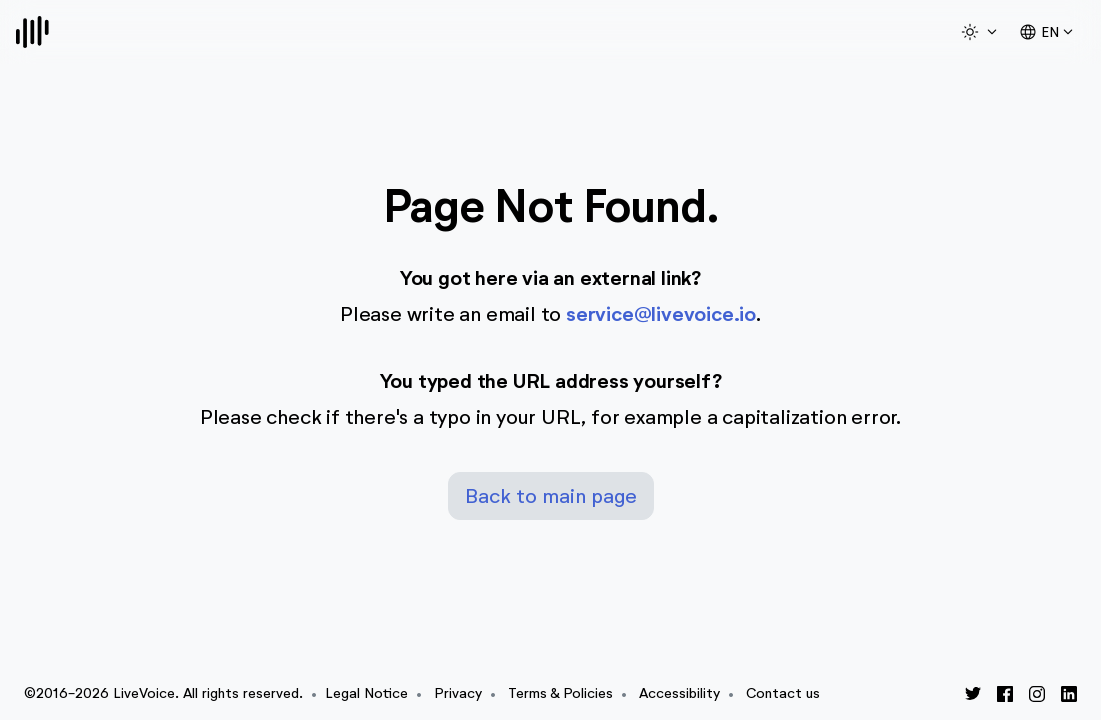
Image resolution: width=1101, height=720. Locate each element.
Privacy (458, 693)
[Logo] (32, 32)
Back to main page (551, 496)
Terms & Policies (560, 693)
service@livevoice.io (661, 314)
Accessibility (679, 693)
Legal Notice (366, 693)
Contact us (783, 693)
